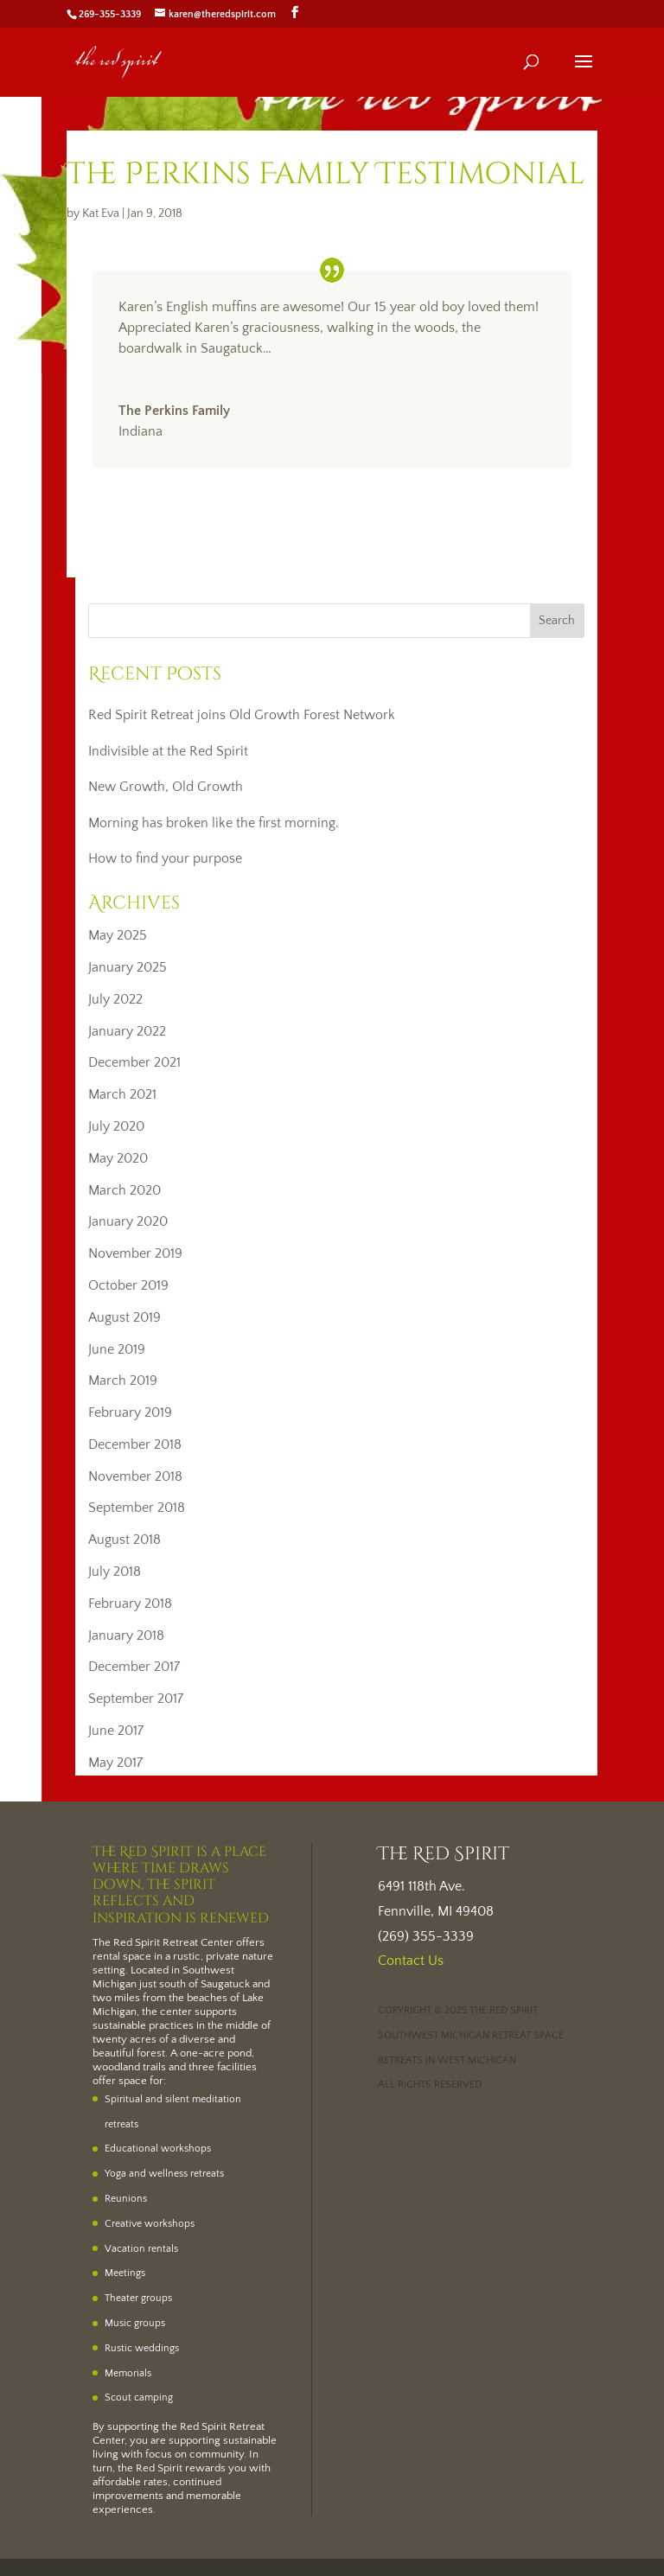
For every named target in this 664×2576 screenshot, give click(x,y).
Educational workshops (158, 2148)
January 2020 (128, 1221)
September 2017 (135, 1698)
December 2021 (134, 1062)
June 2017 (116, 1730)
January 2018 (126, 1635)
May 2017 (115, 1762)
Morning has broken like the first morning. (213, 823)
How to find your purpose (165, 858)
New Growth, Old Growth (165, 786)
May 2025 (117, 935)
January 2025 (127, 967)
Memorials (128, 2373)
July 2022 (115, 999)
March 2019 (122, 1380)
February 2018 (130, 1603)
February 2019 (130, 1412)
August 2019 (124, 1317)
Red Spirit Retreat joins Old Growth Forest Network (241, 715)
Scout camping (139, 2397)
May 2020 (118, 1158)
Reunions (126, 2198)
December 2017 (134, 1666)
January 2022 (127, 1031)
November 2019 (135, 1253)
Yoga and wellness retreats (164, 2173)
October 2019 (128, 1285)
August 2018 (124, 1539)
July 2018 (114, 1571)
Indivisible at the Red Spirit (168, 751)
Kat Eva (100, 213)
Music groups (135, 2323)
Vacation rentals (141, 2248)
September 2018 (136, 1507)
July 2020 (116, 1126)
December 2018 (135, 1444)
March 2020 (124, 1190)
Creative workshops (150, 2223)
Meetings (125, 2273)
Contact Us (411, 1960)
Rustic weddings (142, 2348)
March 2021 (122, 1094)
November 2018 (135, 1476)
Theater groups (138, 2298)
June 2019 (116, 1349)
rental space (122, 1956)
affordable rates (130, 2482)
